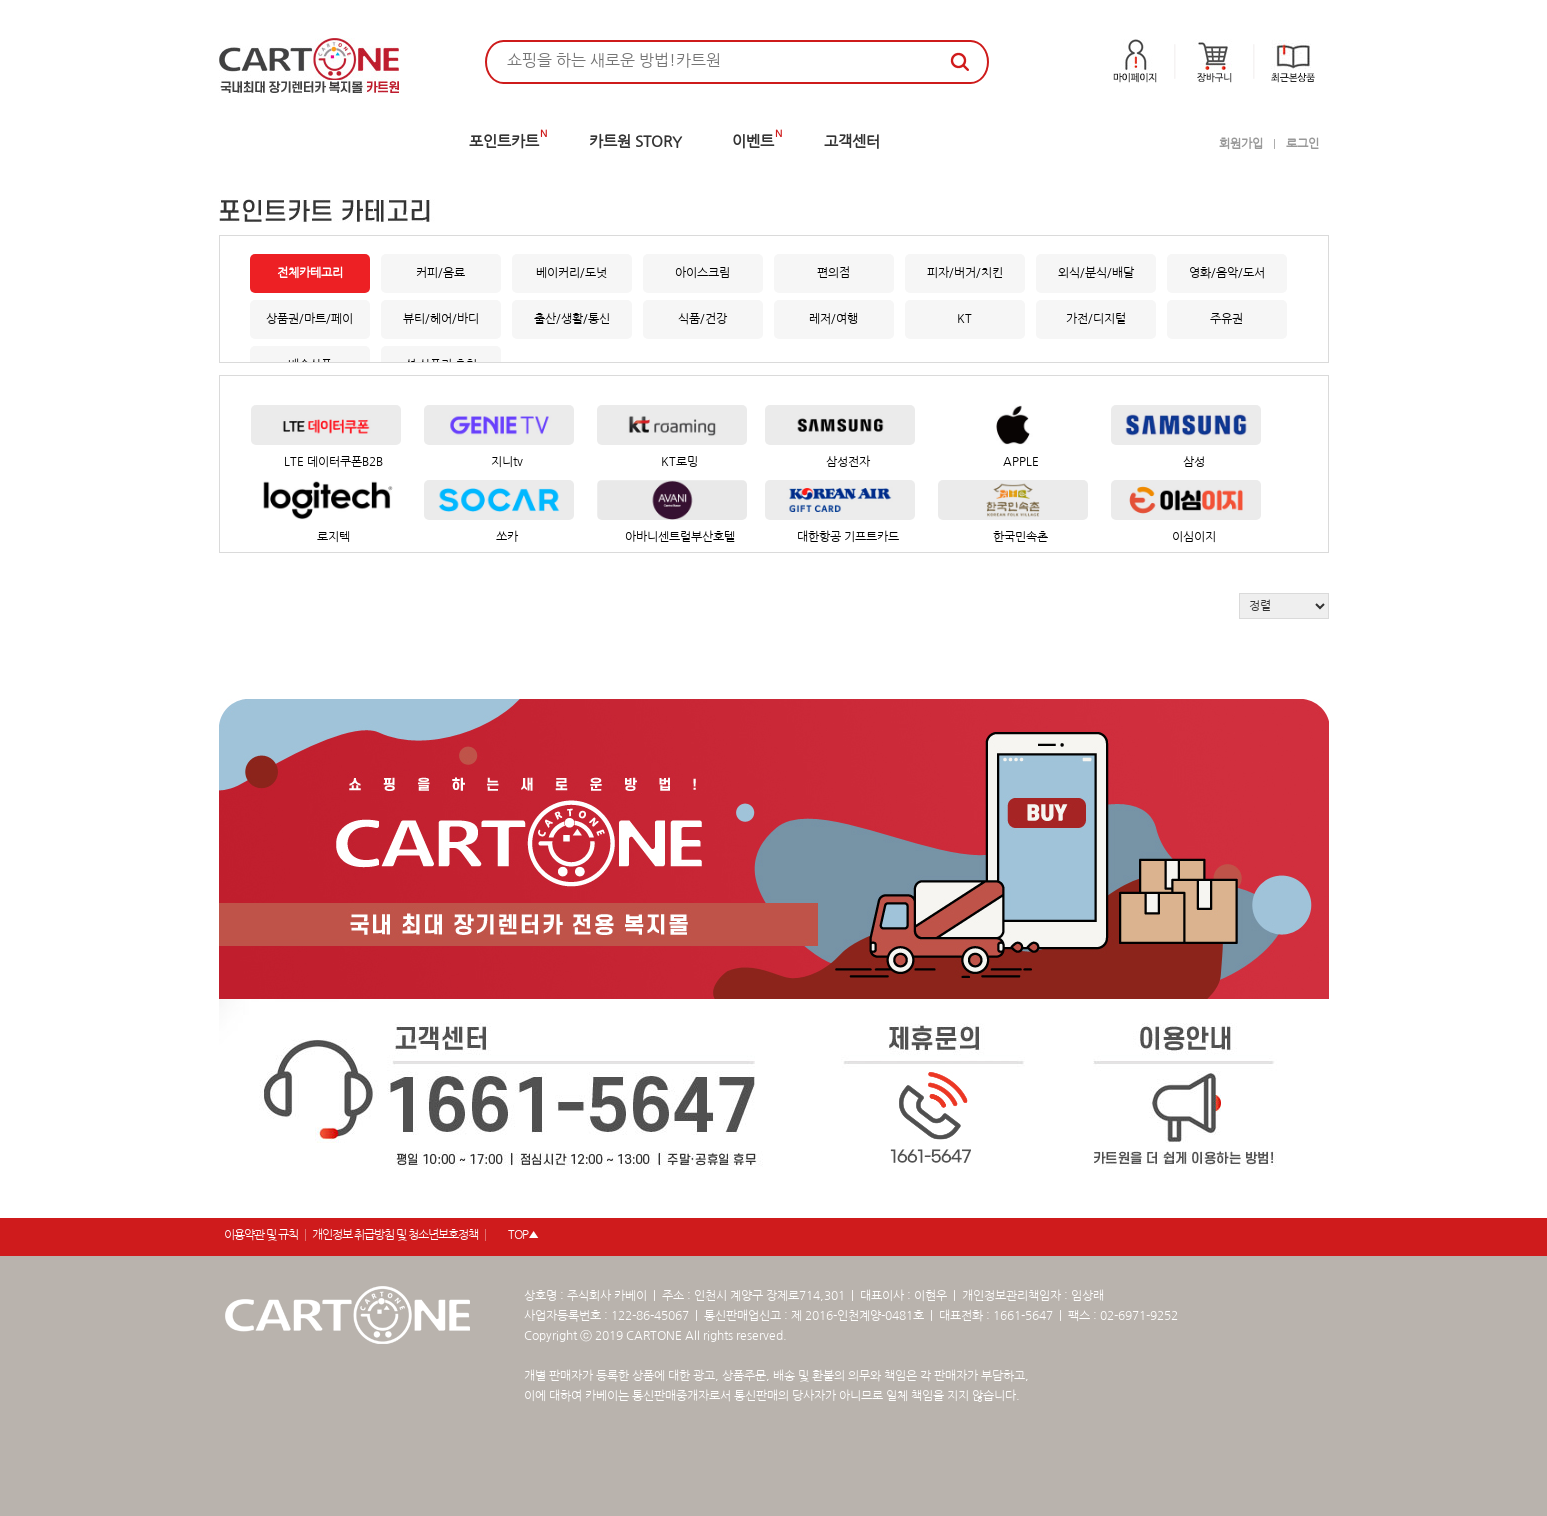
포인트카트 (504, 141)
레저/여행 (833, 319)
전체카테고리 (310, 273)
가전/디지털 (1096, 319)
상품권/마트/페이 (309, 319)
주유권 (1226, 319)
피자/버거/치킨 (965, 273)
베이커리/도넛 (571, 273)
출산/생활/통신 (572, 319)
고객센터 (852, 141)
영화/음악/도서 (1227, 273)
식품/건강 (702, 319)
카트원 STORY (635, 141)
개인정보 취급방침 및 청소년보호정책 (395, 1235)
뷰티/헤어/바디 (441, 319)
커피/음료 (440, 273)
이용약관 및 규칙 (261, 1235)
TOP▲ (523, 1235)
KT (964, 319)
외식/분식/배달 (1096, 273)
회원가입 (1241, 144)
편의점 (833, 273)
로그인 (1302, 144)
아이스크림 (702, 273)
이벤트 (753, 141)
